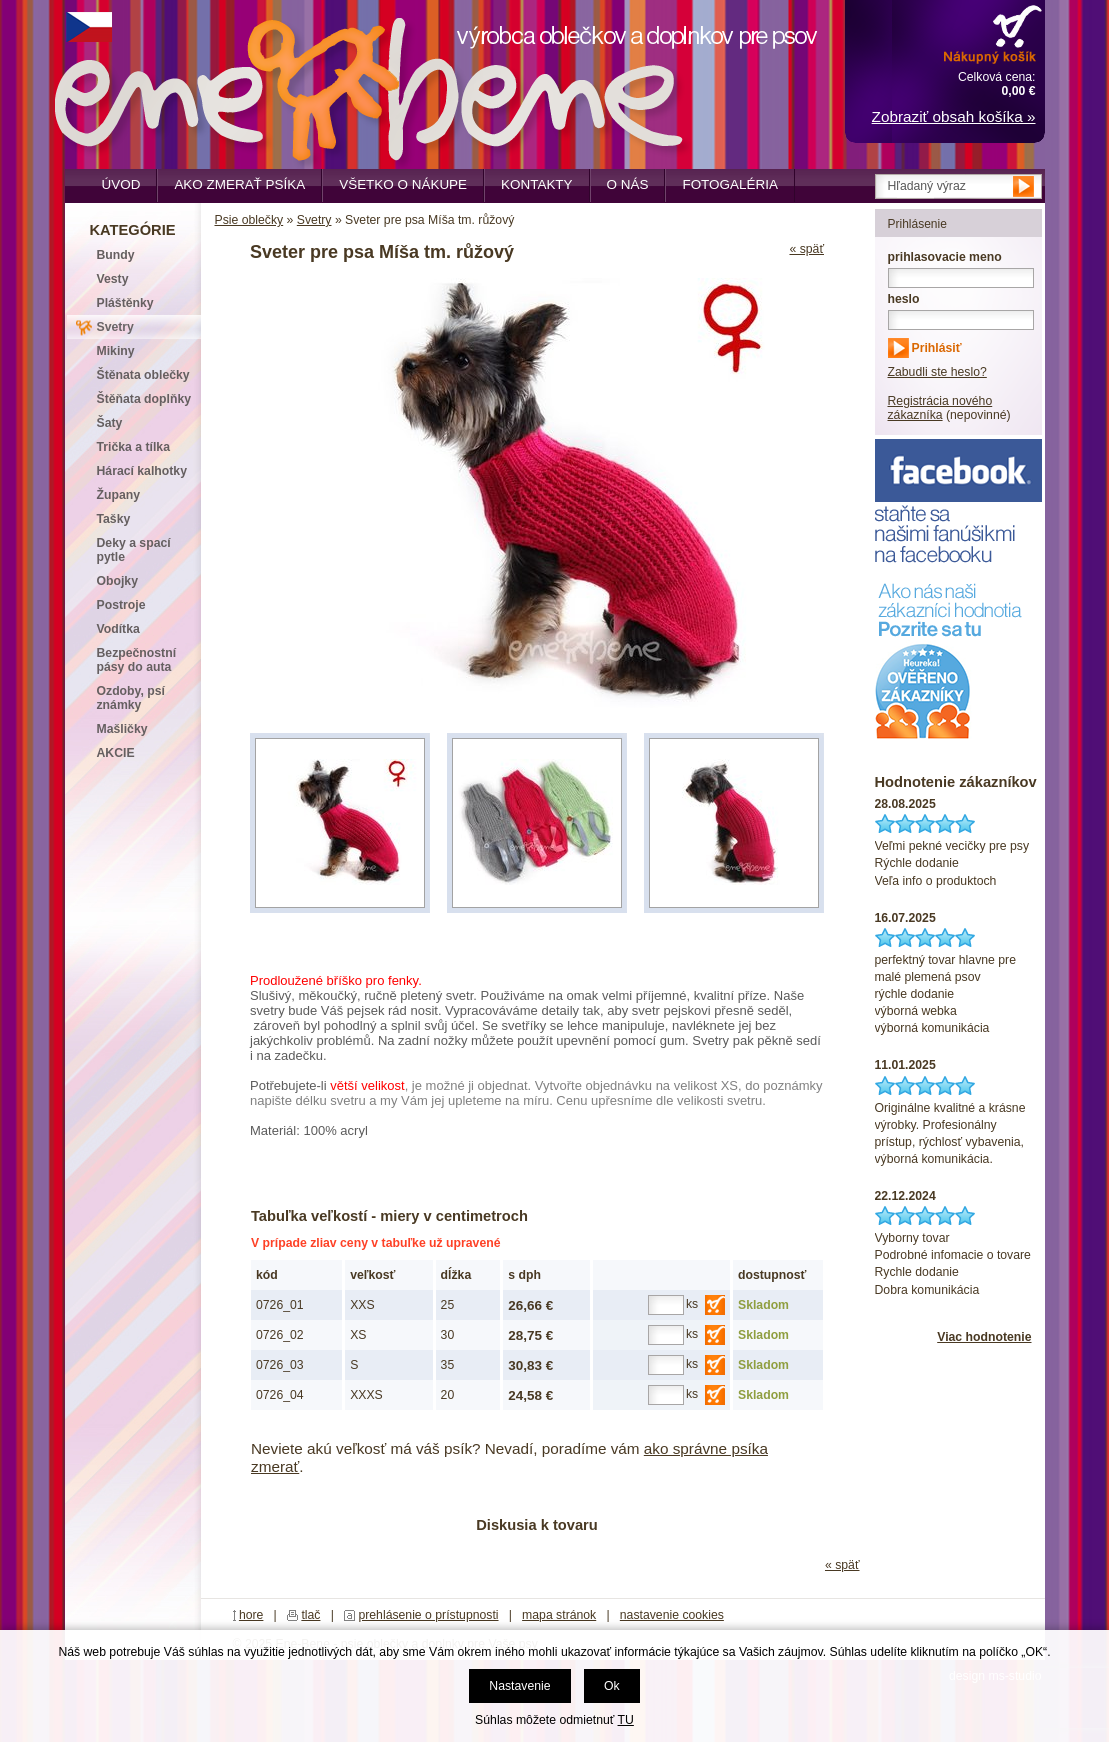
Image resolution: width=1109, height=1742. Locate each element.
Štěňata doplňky (144, 399)
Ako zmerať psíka (239, 184)
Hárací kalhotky (142, 471)
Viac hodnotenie (984, 1337)
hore (251, 1615)
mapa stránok (559, 1615)
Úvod (121, 184)
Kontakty (537, 184)
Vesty (113, 279)
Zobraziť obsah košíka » (954, 116)
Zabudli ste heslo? (937, 372)
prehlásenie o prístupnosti (428, 1615)
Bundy (116, 255)
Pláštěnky (125, 303)
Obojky (117, 581)
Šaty (110, 423)
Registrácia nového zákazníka (940, 408)
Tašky (114, 519)
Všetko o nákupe (403, 184)
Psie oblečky (249, 220)
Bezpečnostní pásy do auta (137, 660)
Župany (119, 495)
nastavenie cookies (672, 1615)
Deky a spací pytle (134, 550)
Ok (612, 1686)
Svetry (314, 220)
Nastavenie (519, 1686)
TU (626, 1720)
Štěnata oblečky (143, 375)
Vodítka (118, 629)
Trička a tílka (133, 447)
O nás (628, 184)
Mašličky (122, 729)
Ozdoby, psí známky (131, 698)
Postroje (121, 605)
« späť (806, 249)
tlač (310, 1615)
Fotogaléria (729, 184)
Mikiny (116, 351)
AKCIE (116, 753)
